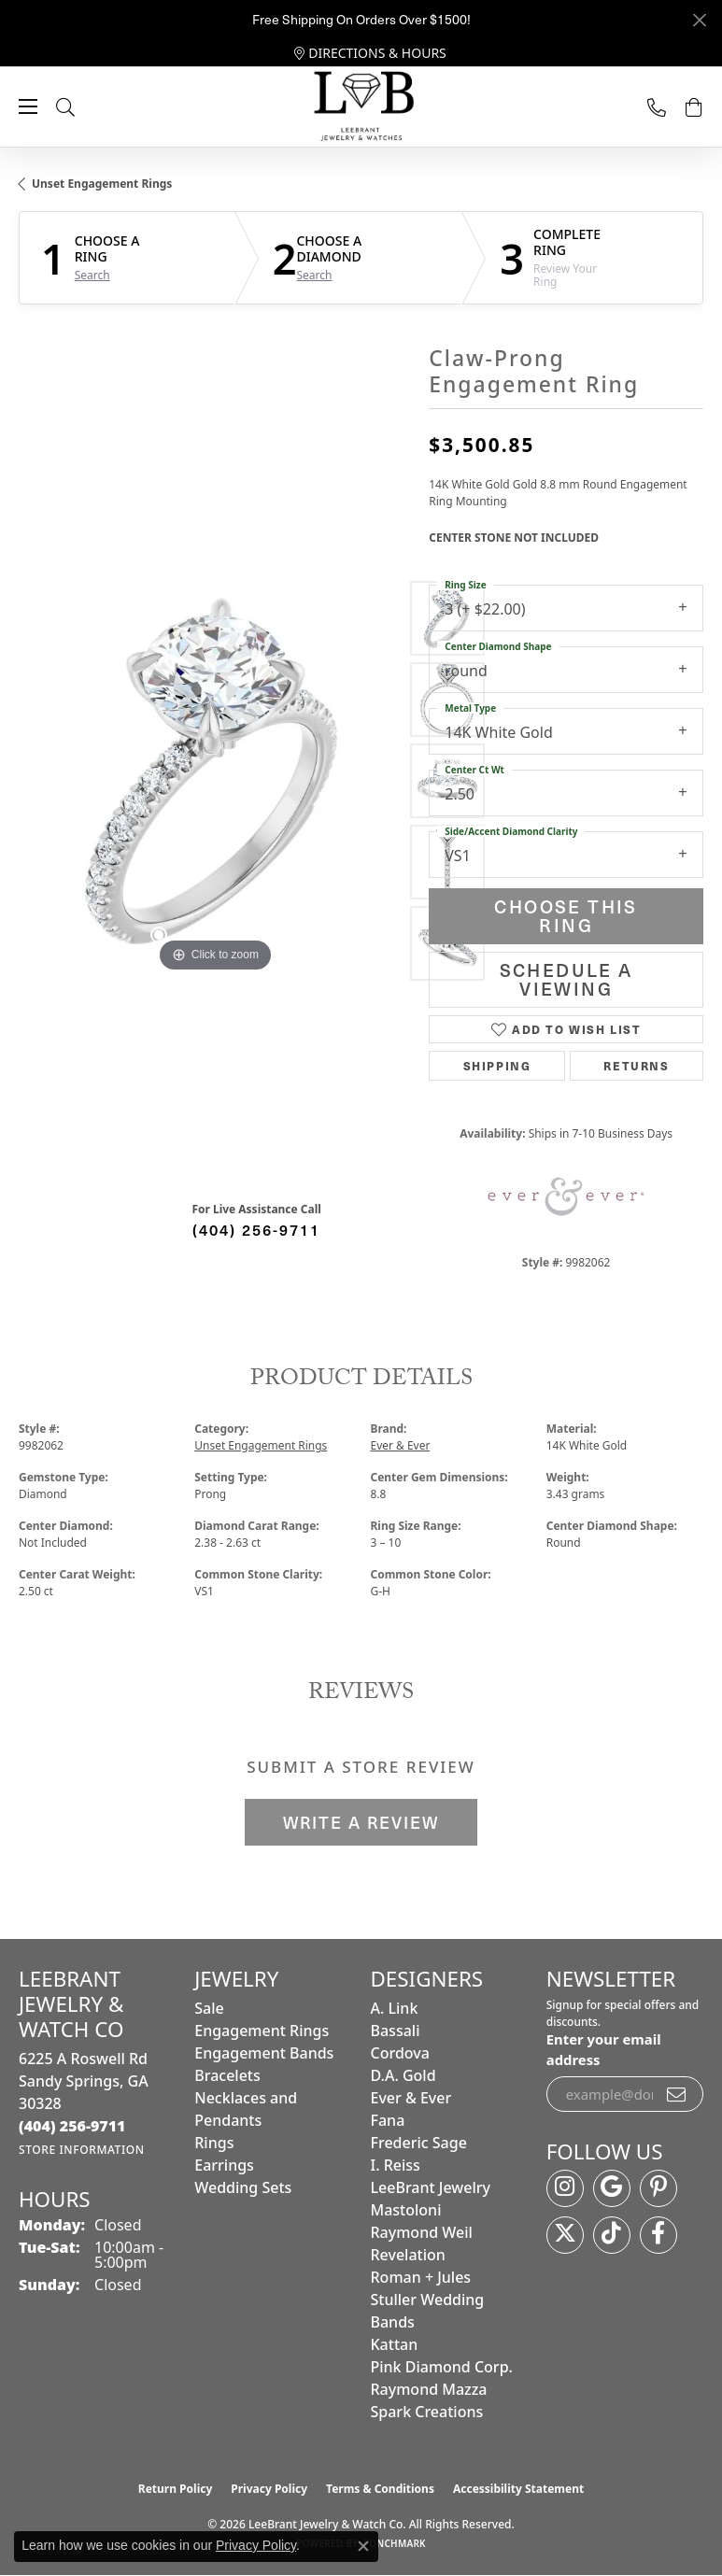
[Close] (699, 20)
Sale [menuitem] (208, 2008)
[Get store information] (82, 2150)
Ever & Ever (401, 1445)
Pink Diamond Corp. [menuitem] (442, 2367)
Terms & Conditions (380, 2489)
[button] (84, 107)
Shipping (497, 1065)
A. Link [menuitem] (394, 2008)
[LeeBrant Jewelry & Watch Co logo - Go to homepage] (361, 107)
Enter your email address (603, 2049)
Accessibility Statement (518, 2489)
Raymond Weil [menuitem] (422, 2232)
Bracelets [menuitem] (227, 2075)
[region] (214, 781)
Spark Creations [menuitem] (427, 2411)
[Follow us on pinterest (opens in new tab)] (658, 2188)
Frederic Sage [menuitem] (419, 2142)
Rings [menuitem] (214, 2142)
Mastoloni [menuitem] (406, 2210)
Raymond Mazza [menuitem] (429, 2389)
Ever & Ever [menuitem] (411, 2098)
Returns (636, 1065)
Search (92, 275)
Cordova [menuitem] (400, 2053)
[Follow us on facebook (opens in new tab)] (658, 2235)
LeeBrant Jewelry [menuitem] (430, 2187)
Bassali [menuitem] (395, 2030)
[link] (370, 53)
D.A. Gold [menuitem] (403, 2075)
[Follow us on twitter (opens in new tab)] (565, 2235)
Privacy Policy (269, 2489)
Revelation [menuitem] (408, 2254)
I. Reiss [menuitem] (395, 2165)
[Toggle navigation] (28, 106)
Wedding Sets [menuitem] (242, 2187)
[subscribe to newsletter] (677, 2094)
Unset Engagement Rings (102, 183)
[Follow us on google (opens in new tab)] (611, 2188)
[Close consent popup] (363, 2546)
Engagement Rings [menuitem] (261, 2030)
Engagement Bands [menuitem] (263, 2053)
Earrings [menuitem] (224, 2165)
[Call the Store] (72, 2126)
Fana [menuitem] (388, 2120)
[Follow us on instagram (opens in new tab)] (565, 2188)
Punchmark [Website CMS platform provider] (394, 2543)
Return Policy (175, 2489)
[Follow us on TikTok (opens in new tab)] (611, 2235)
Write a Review (361, 1821)
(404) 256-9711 (256, 1229)
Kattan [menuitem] (394, 2344)
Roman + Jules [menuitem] (421, 2277)
